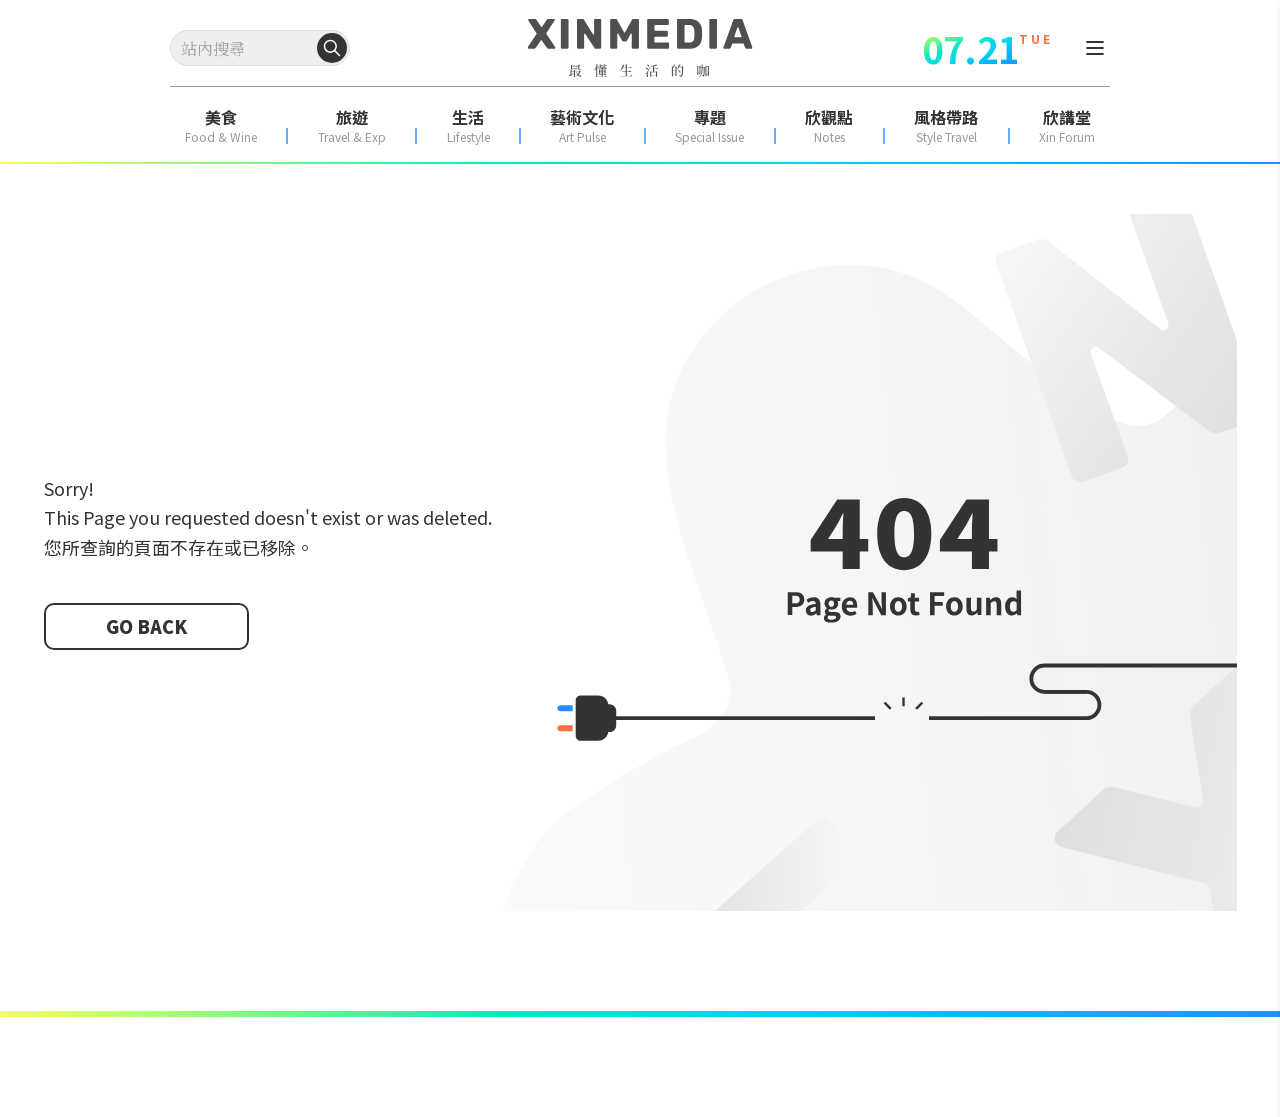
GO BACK (146, 626)
